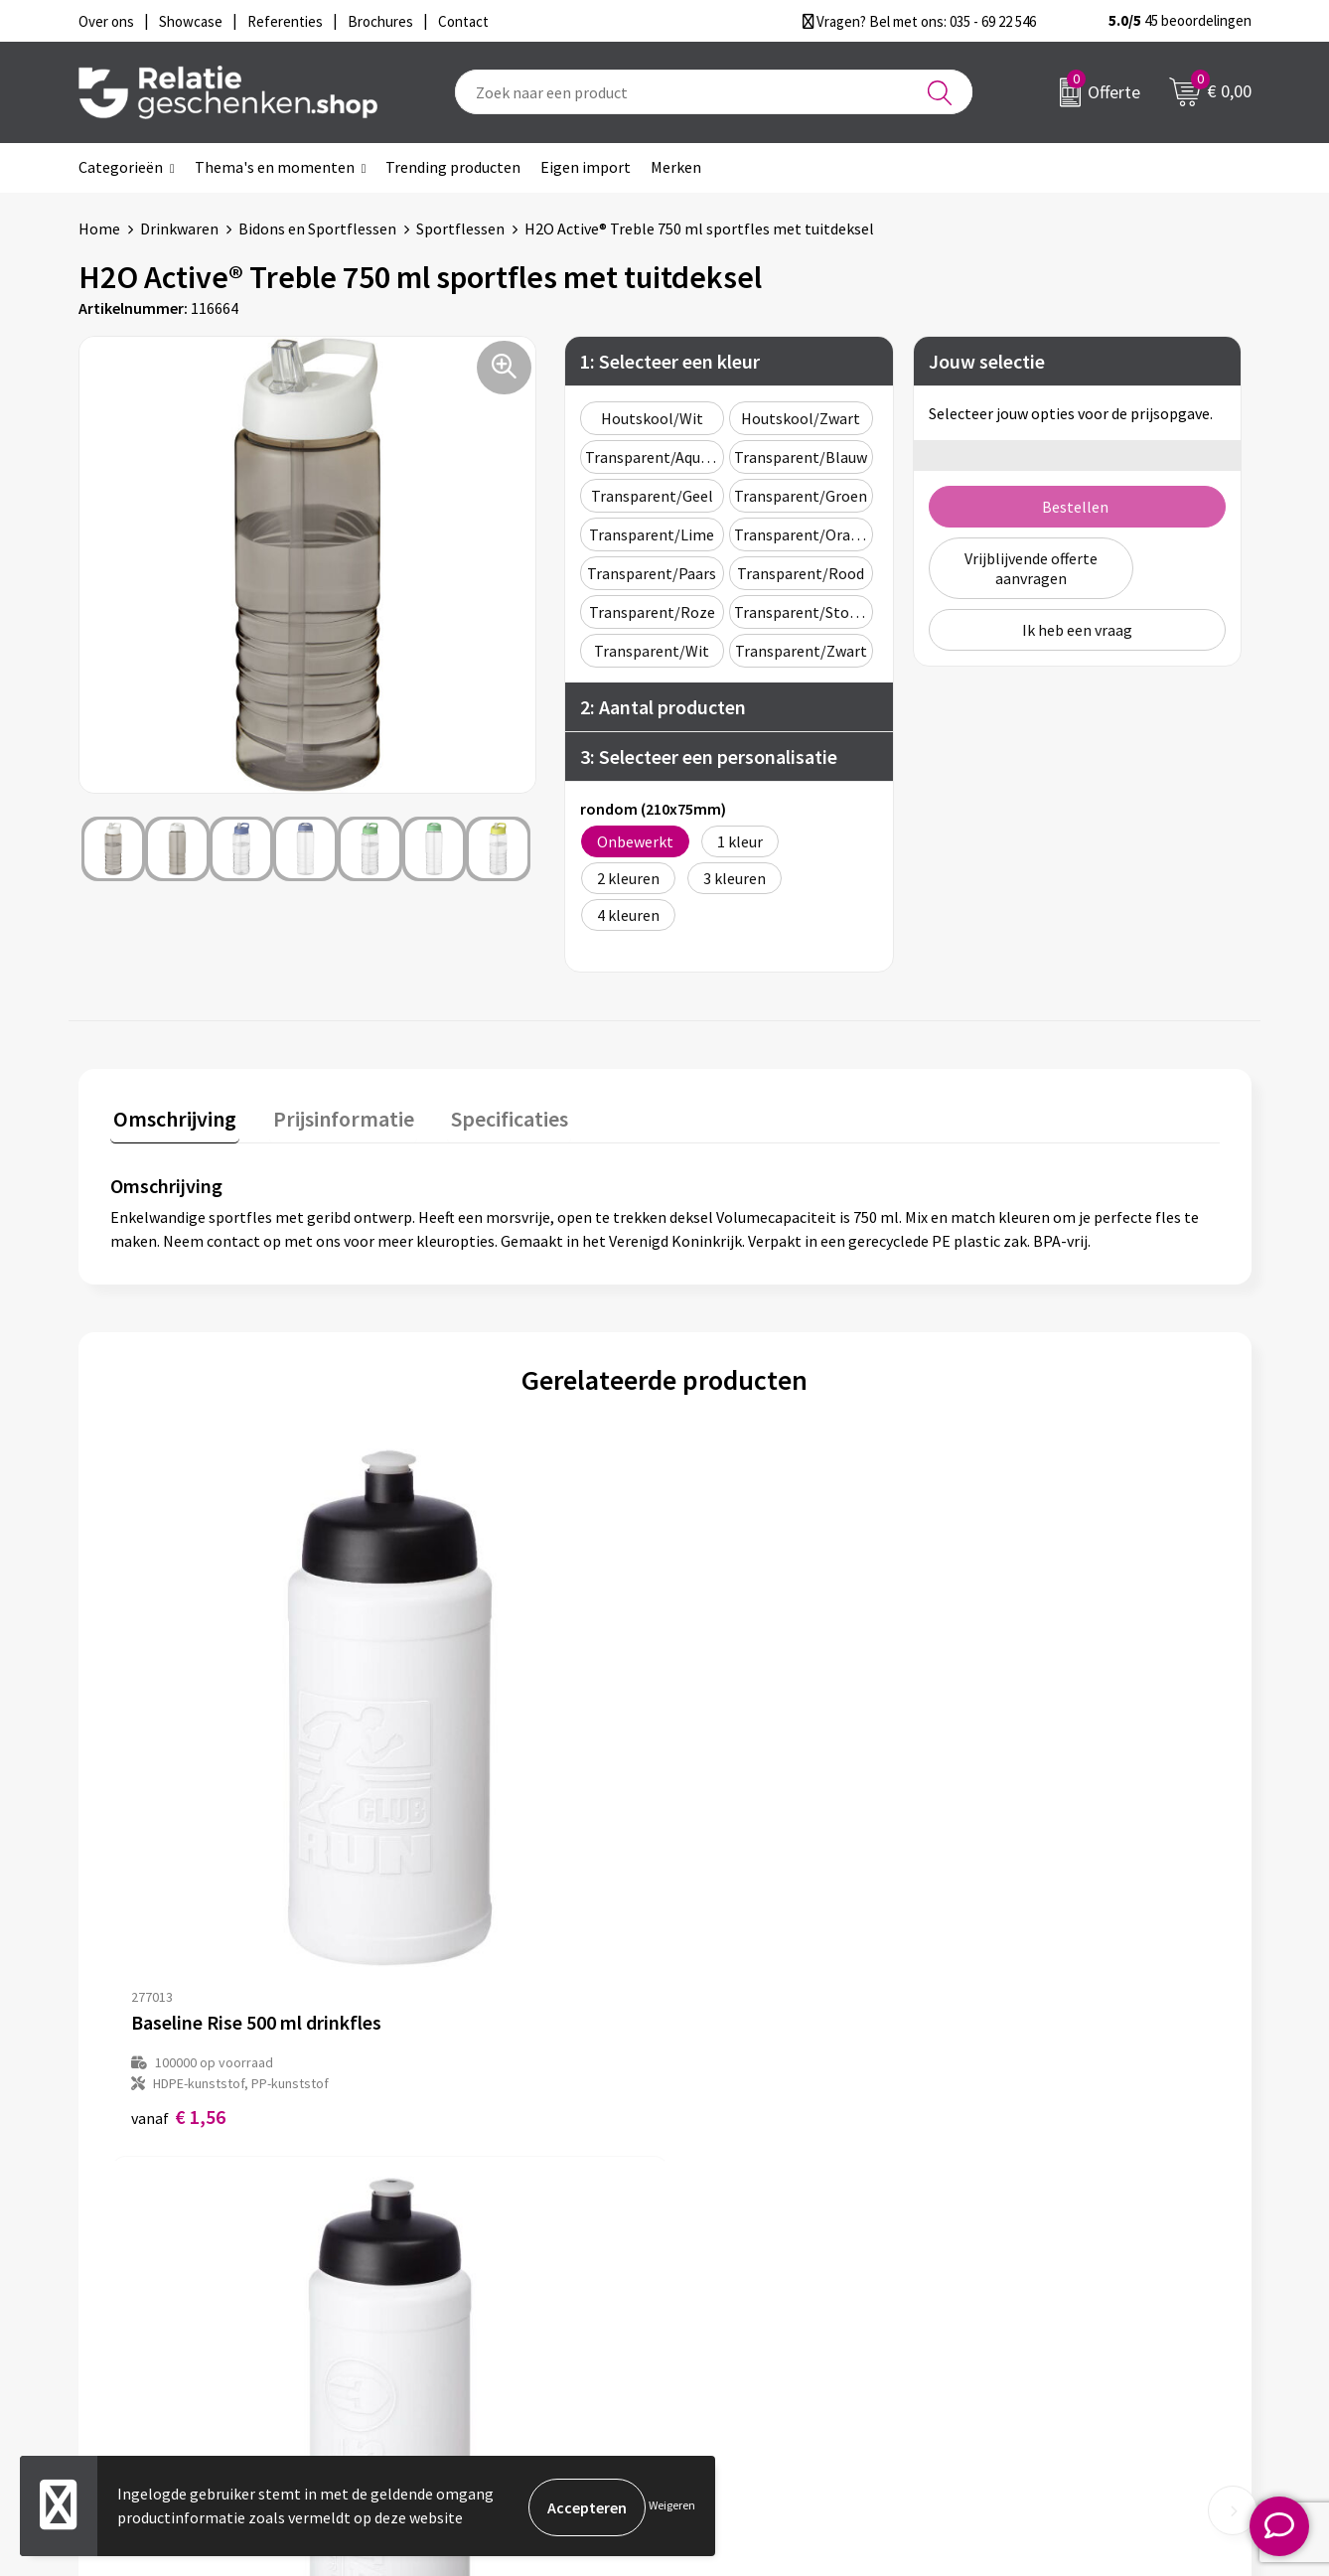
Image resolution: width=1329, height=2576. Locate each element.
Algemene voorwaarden (1062, 2206)
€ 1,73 (732, 1830)
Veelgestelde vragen (475, 2270)
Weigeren (672, 2507)
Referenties (734, 2302)
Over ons (436, 2206)
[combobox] (713, 92)
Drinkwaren (179, 228)
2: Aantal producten (663, 706)
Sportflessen (460, 228)
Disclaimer (1018, 2270)
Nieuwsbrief (447, 2238)
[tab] (171, 1120)
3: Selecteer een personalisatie (708, 756)
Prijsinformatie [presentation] (333, 1116)
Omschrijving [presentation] (171, 1116)
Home (99, 228)
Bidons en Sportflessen (317, 228)
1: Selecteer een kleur (670, 361)
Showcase (727, 2238)
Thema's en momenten (275, 167)
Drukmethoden (458, 2302)
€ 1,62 (455, 1830)
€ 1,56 (178, 1830)
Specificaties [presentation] (492, 1116)
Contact (722, 2206)
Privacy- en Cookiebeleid (1065, 2238)
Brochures (729, 2270)
